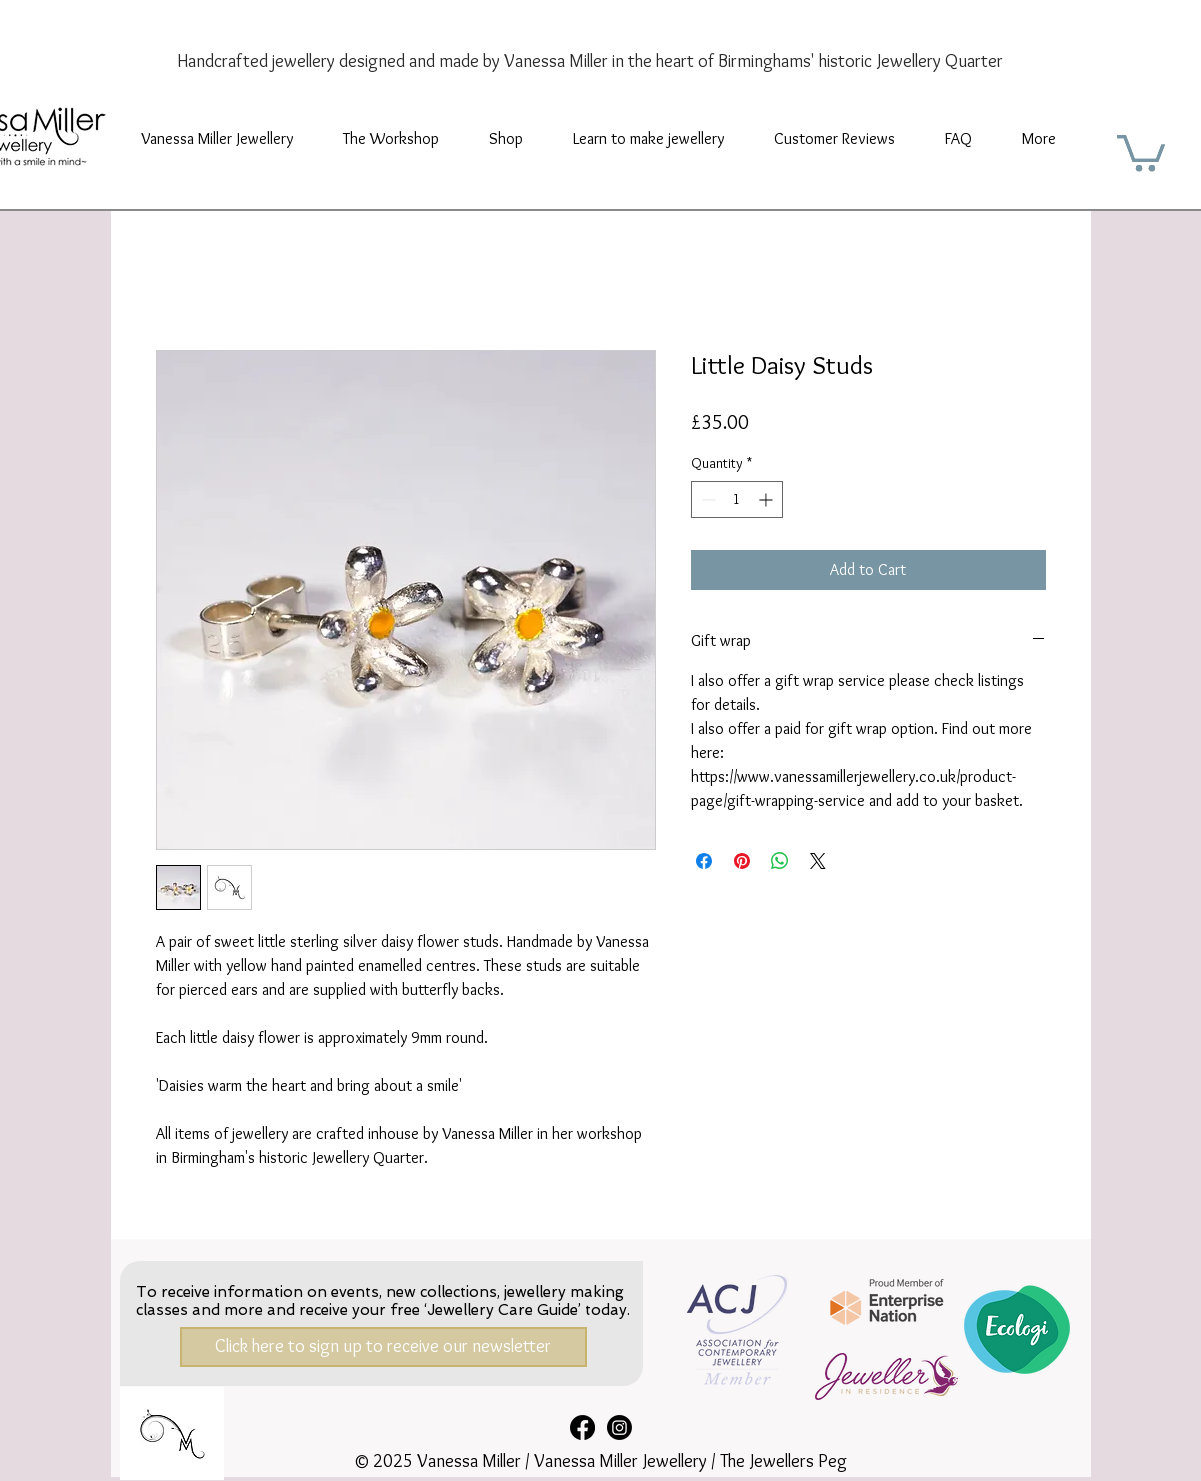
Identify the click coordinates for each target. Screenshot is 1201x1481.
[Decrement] (706, 499)
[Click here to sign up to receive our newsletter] (383, 1347)
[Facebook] (582, 1427)
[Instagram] (619, 1427)
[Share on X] (818, 861)
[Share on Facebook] (704, 861)
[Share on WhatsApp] (780, 861)
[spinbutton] (737, 499)
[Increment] (767, 499)
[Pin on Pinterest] (742, 861)
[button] (391, 139)
